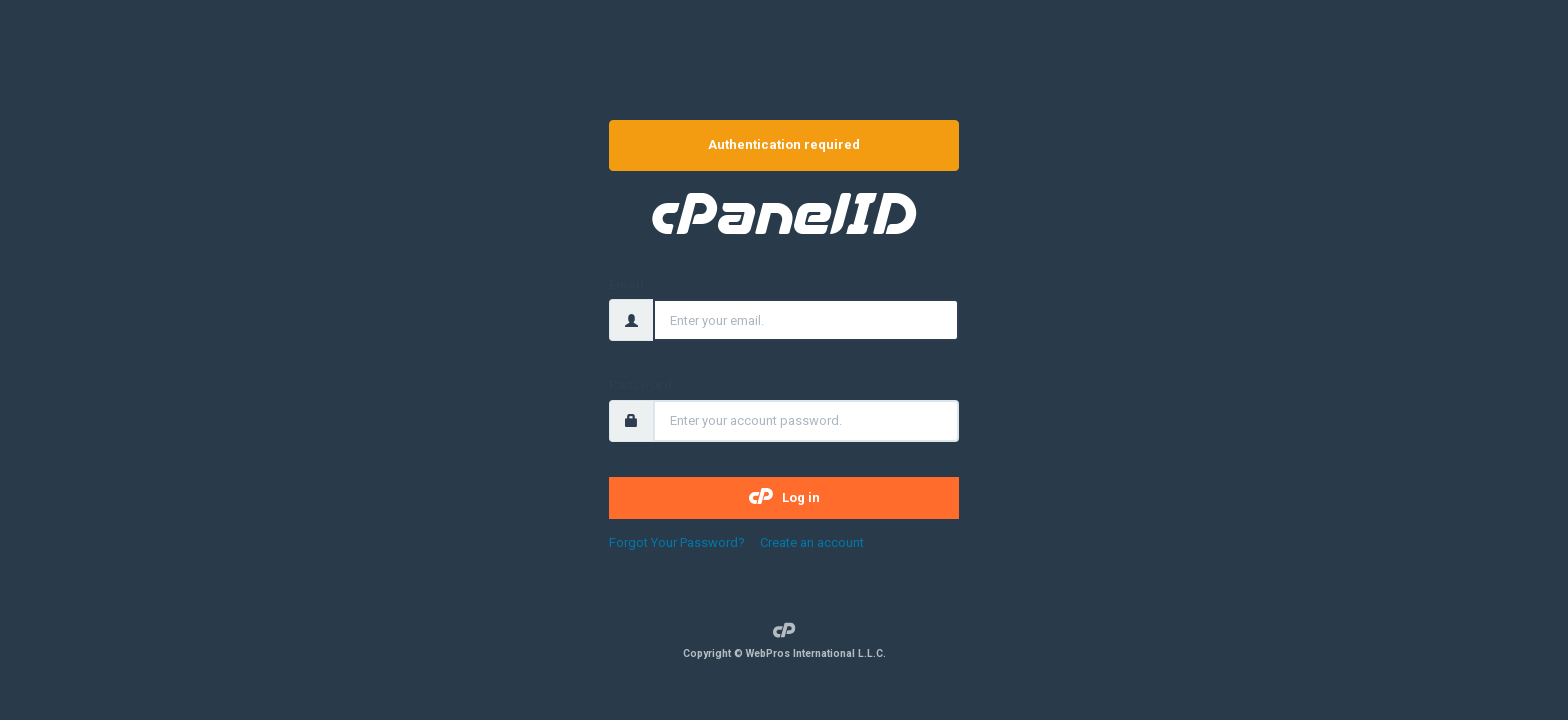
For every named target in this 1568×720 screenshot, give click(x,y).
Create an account (812, 542)
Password (640, 384)
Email (626, 284)
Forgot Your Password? (678, 542)
